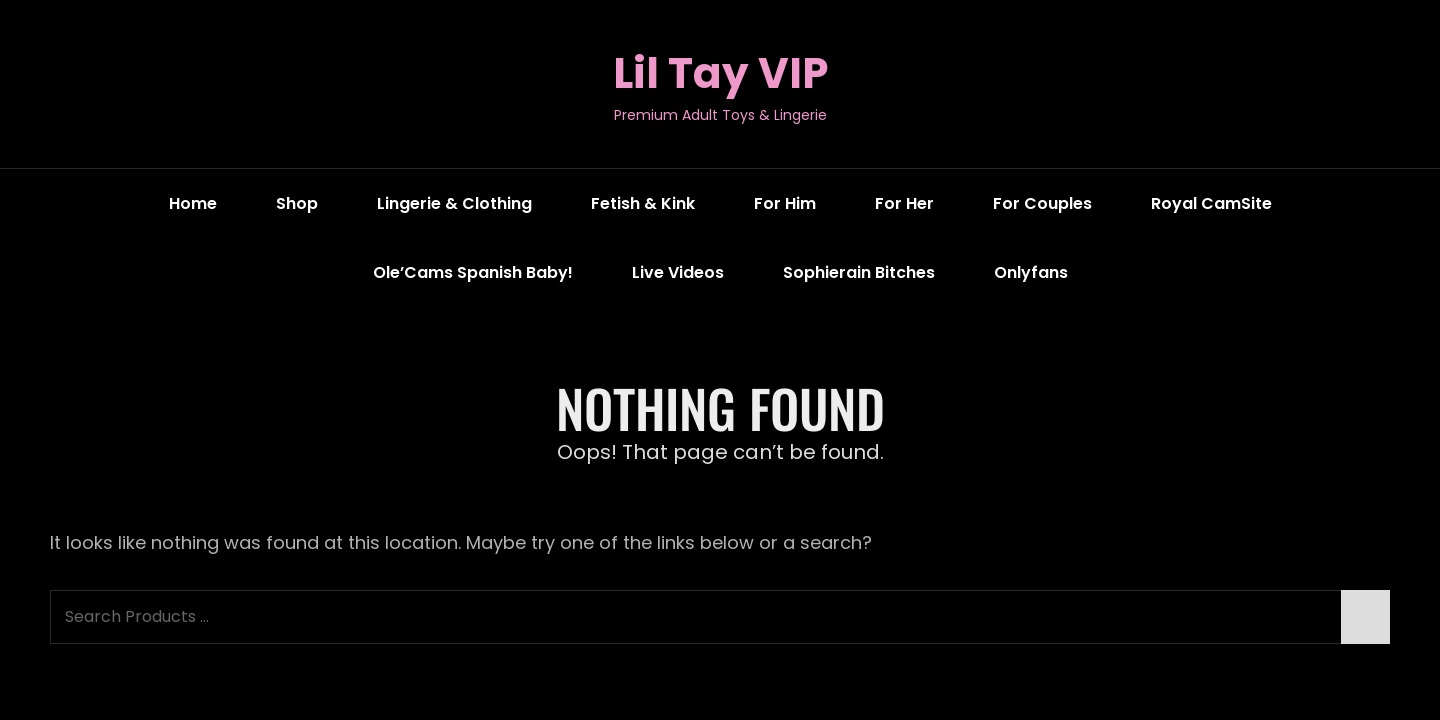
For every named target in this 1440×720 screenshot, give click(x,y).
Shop (297, 203)
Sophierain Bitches (859, 272)
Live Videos (678, 272)
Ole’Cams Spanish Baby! (473, 272)
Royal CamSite (1211, 203)
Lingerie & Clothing (454, 203)
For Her (904, 203)
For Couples (1042, 203)
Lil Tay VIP (720, 73)
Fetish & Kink (643, 203)
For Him (785, 203)
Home (193, 203)
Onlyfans (1031, 272)
